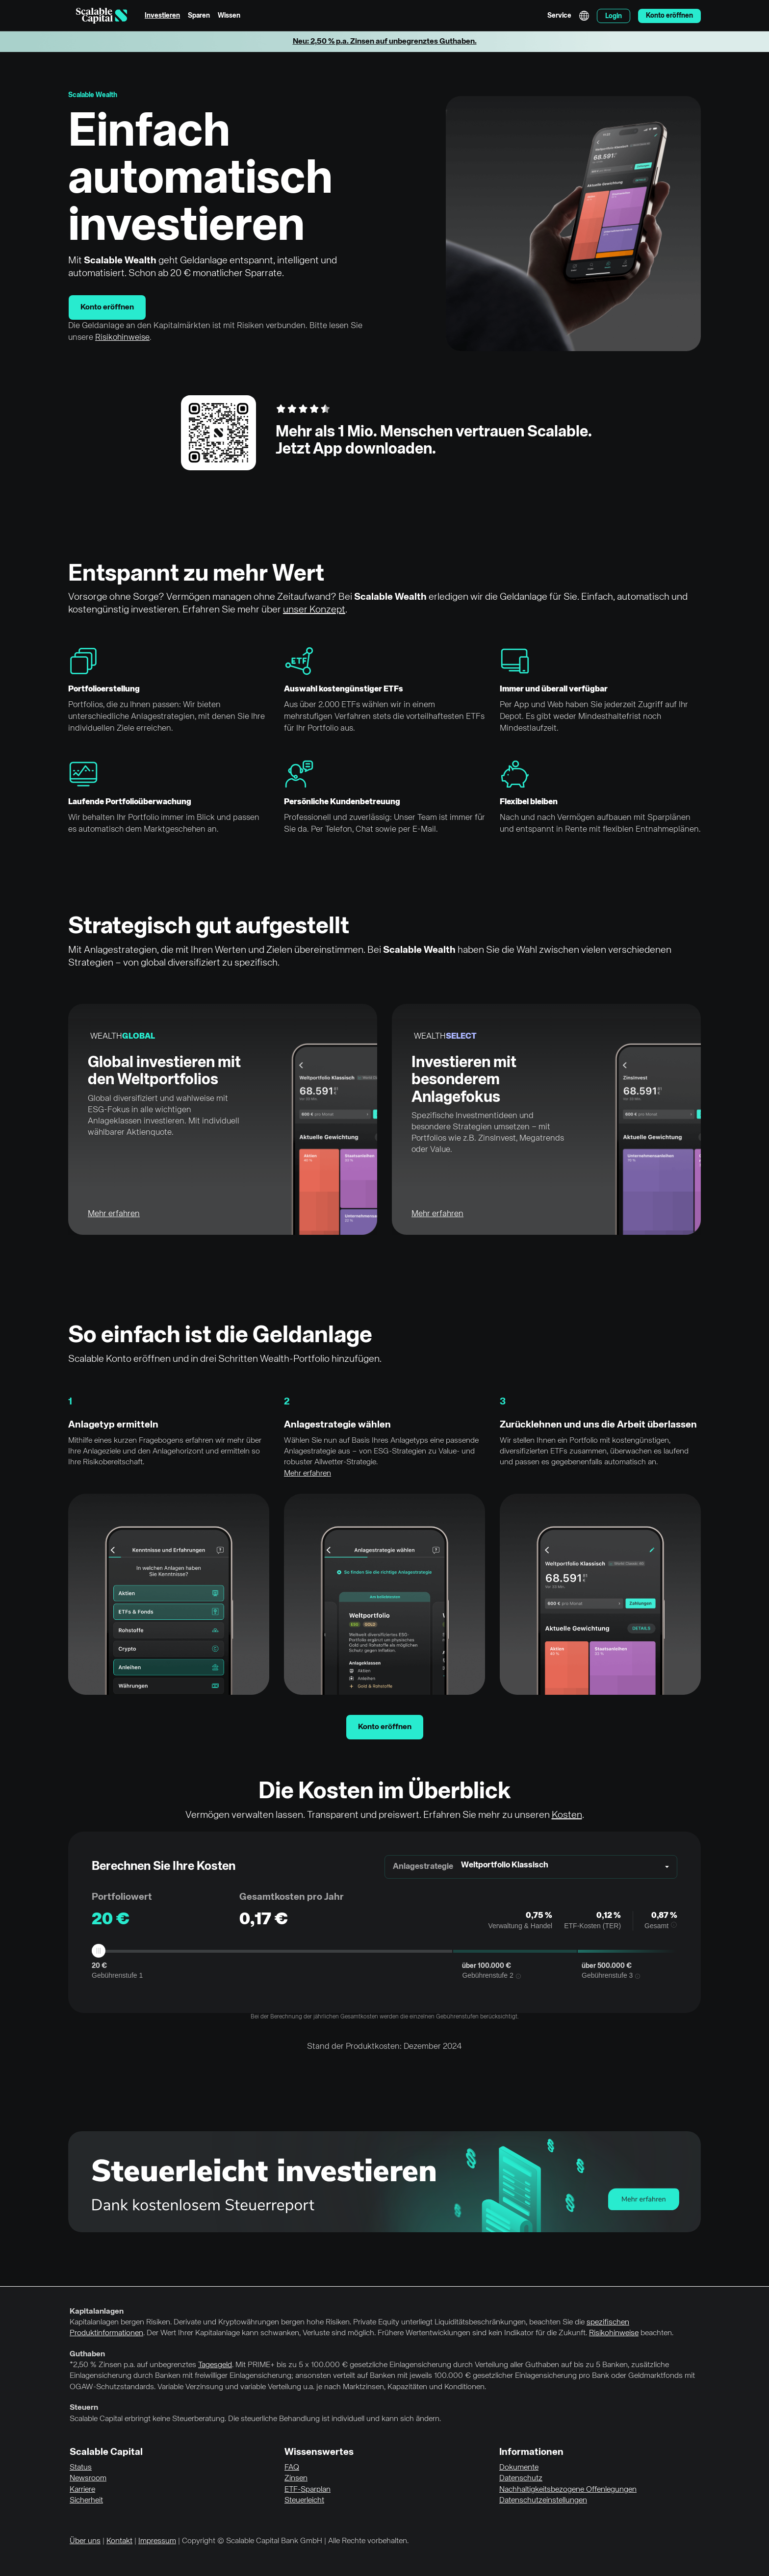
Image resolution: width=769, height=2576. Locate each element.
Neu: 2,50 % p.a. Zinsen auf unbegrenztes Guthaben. (385, 42)
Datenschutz (520, 2478)
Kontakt (119, 2541)
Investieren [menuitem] (162, 15)
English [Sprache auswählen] (584, 16)
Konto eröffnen (107, 307)
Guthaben (87, 2354)
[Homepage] (101, 16)
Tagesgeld (215, 2365)
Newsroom (88, 2478)
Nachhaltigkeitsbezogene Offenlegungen (568, 2490)
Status (81, 2468)
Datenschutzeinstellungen (543, 2500)
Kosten (567, 1815)
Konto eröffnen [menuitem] (669, 15)
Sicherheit (86, 2500)
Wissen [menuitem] (229, 15)
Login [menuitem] (613, 16)
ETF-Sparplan (307, 2490)
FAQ (291, 2468)
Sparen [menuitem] (199, 15)
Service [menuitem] (559, 15)
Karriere (82, 2490)
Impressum (157, 2541)
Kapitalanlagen (97, 2312)
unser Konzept (314, 610)
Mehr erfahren (114, 1214)
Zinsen (296, 2478)
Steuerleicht (304, 2500)
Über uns (85, 2541)
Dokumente (518, 2468)
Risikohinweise (122, 337)
